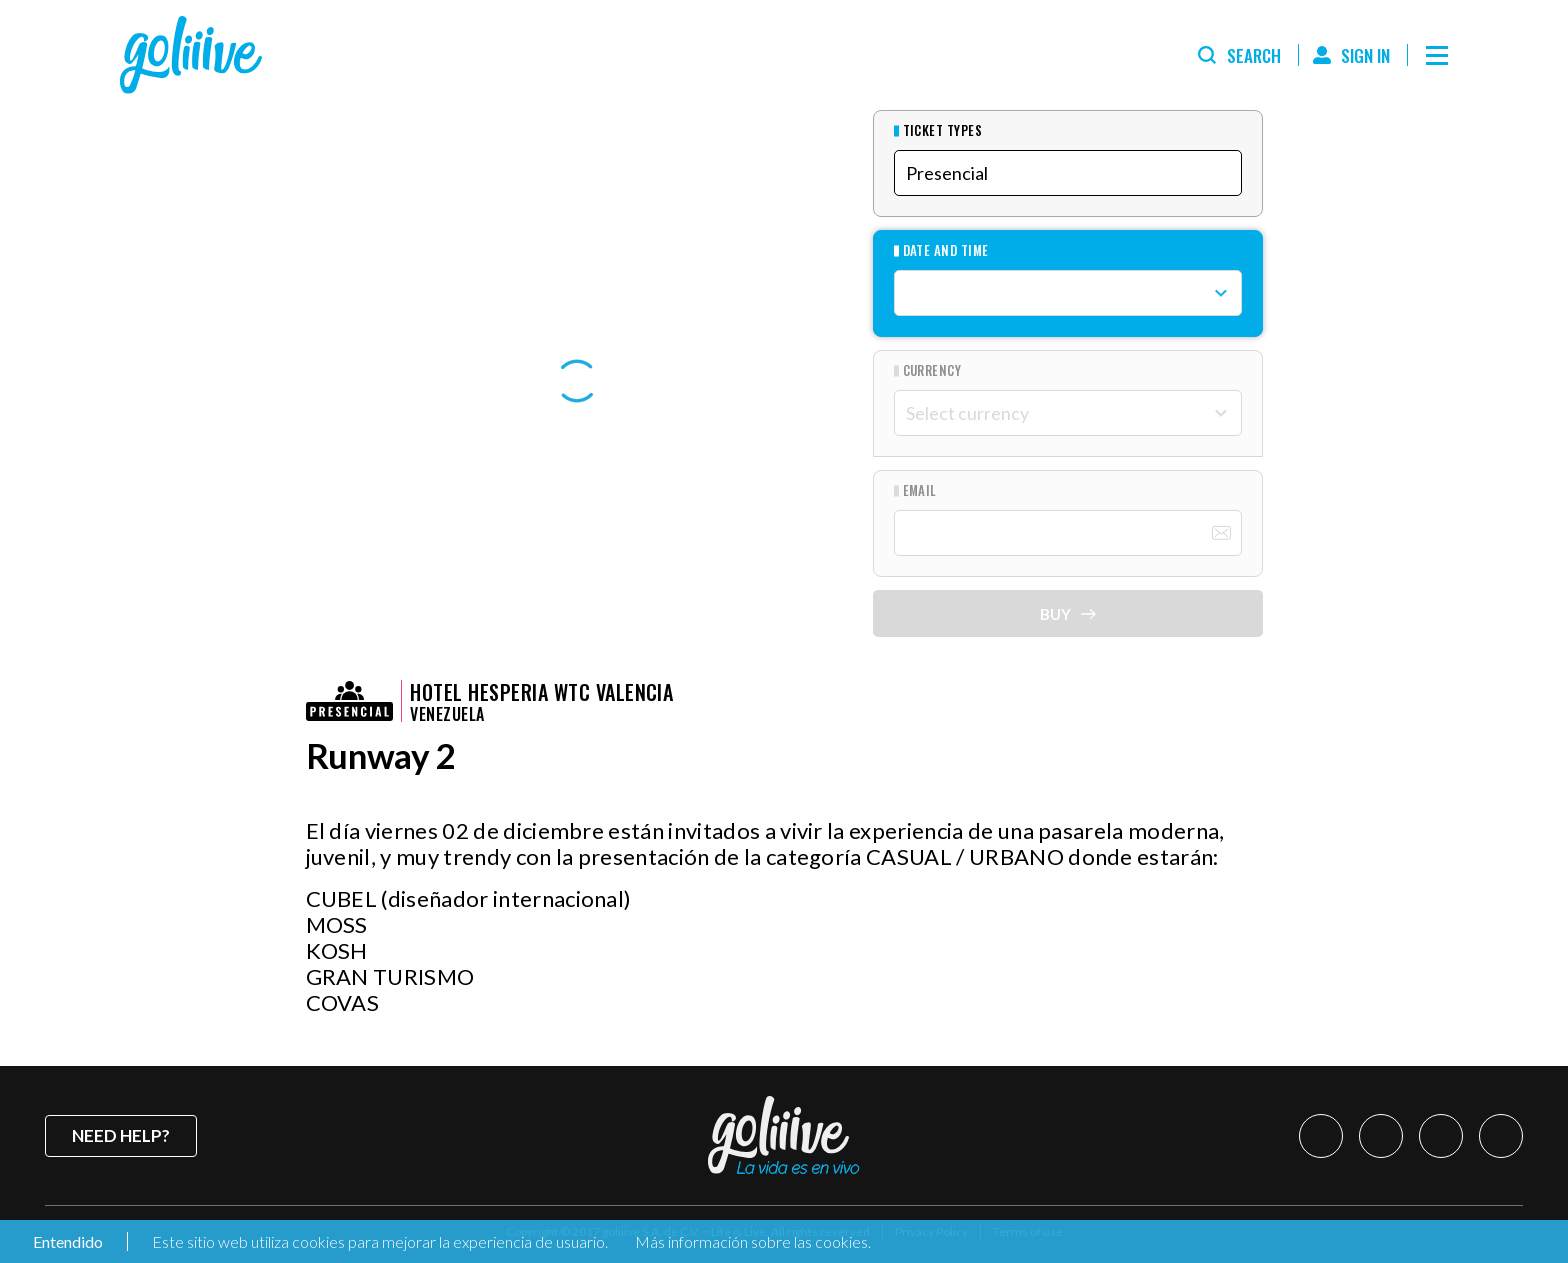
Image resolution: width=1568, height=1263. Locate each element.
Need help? (121, 1135)
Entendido (66, 1241)
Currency (932, 370)
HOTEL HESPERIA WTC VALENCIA (541, 692)
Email (920, 490)
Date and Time (946, 250)
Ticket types (943, 130)
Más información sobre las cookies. (753, 1241)
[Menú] (1437, 55)
